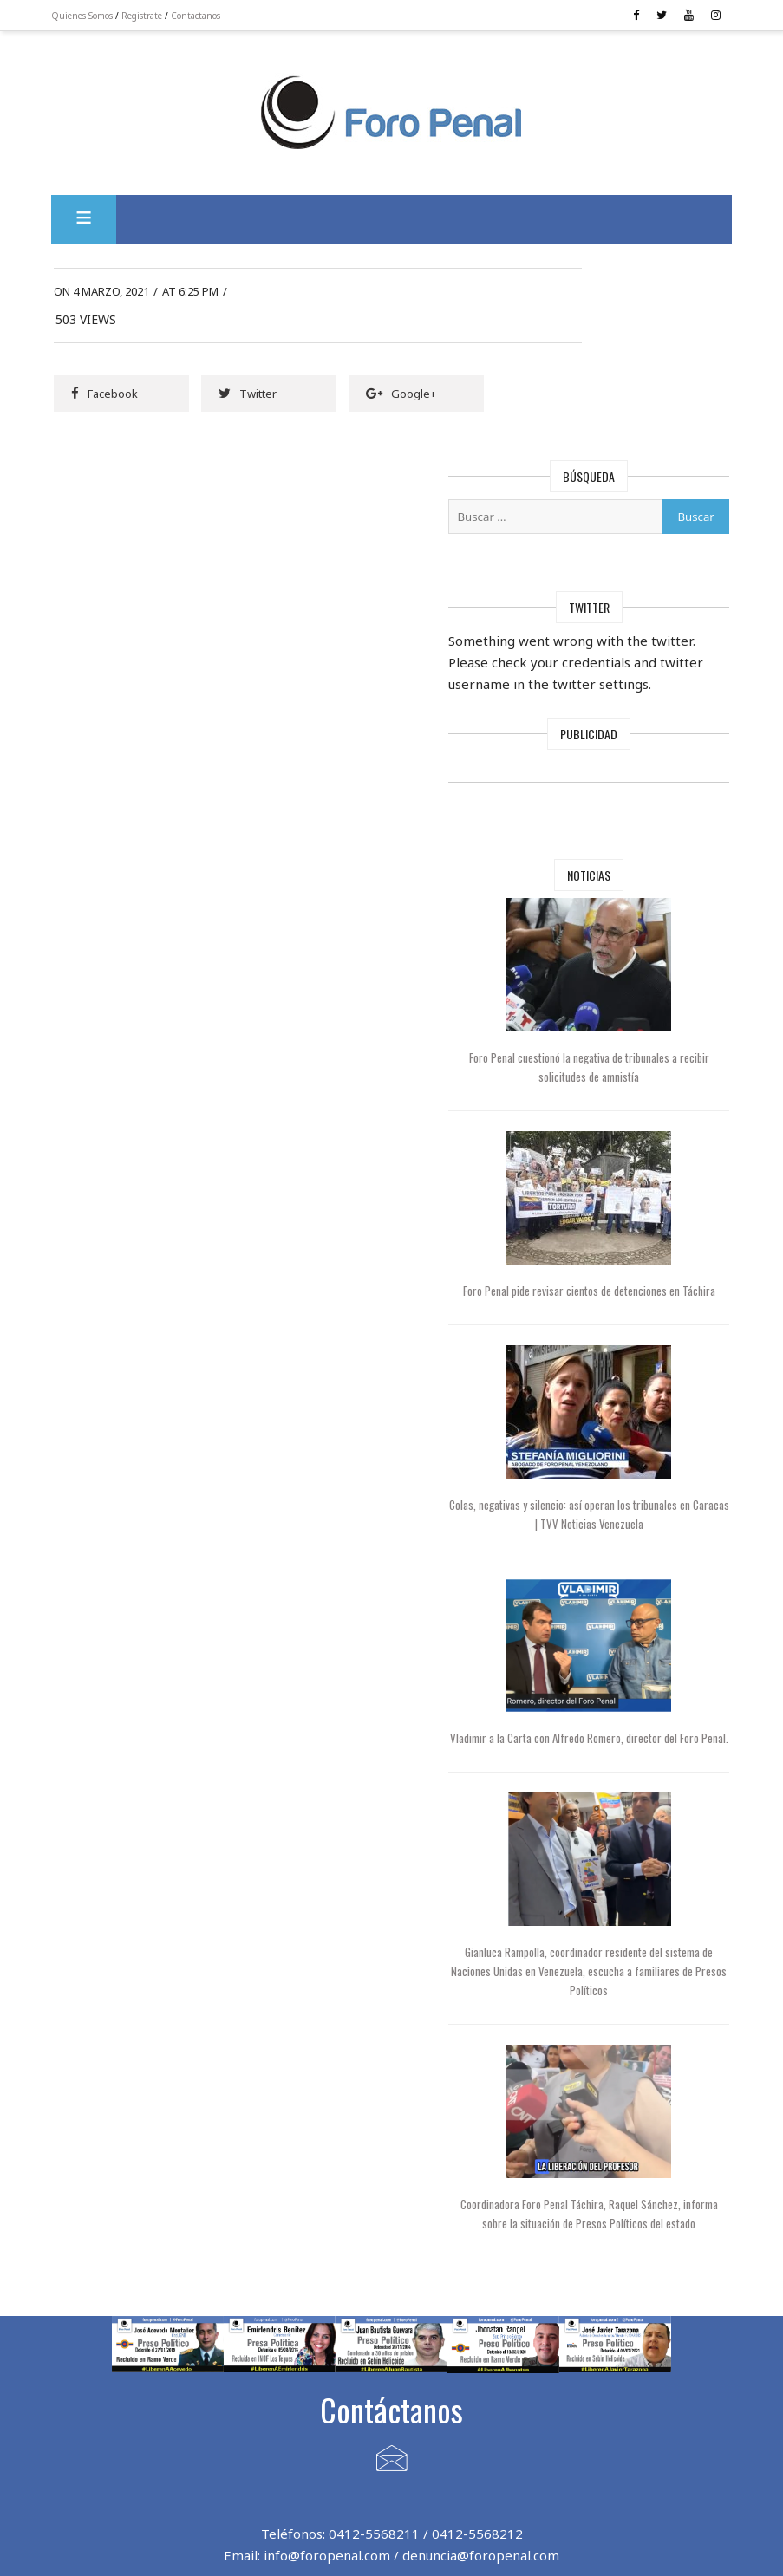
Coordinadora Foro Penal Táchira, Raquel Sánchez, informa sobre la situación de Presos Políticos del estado (639, 2079)
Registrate (157, 16)
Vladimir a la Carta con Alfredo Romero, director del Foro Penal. (639, 1602)
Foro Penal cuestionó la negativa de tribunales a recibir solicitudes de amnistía (639, 935)
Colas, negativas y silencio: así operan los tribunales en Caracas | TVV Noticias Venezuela (639, 1380)
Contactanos (211, 16)
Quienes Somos (97, 16)
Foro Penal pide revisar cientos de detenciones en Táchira (639, 1157)
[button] (99, 205)
